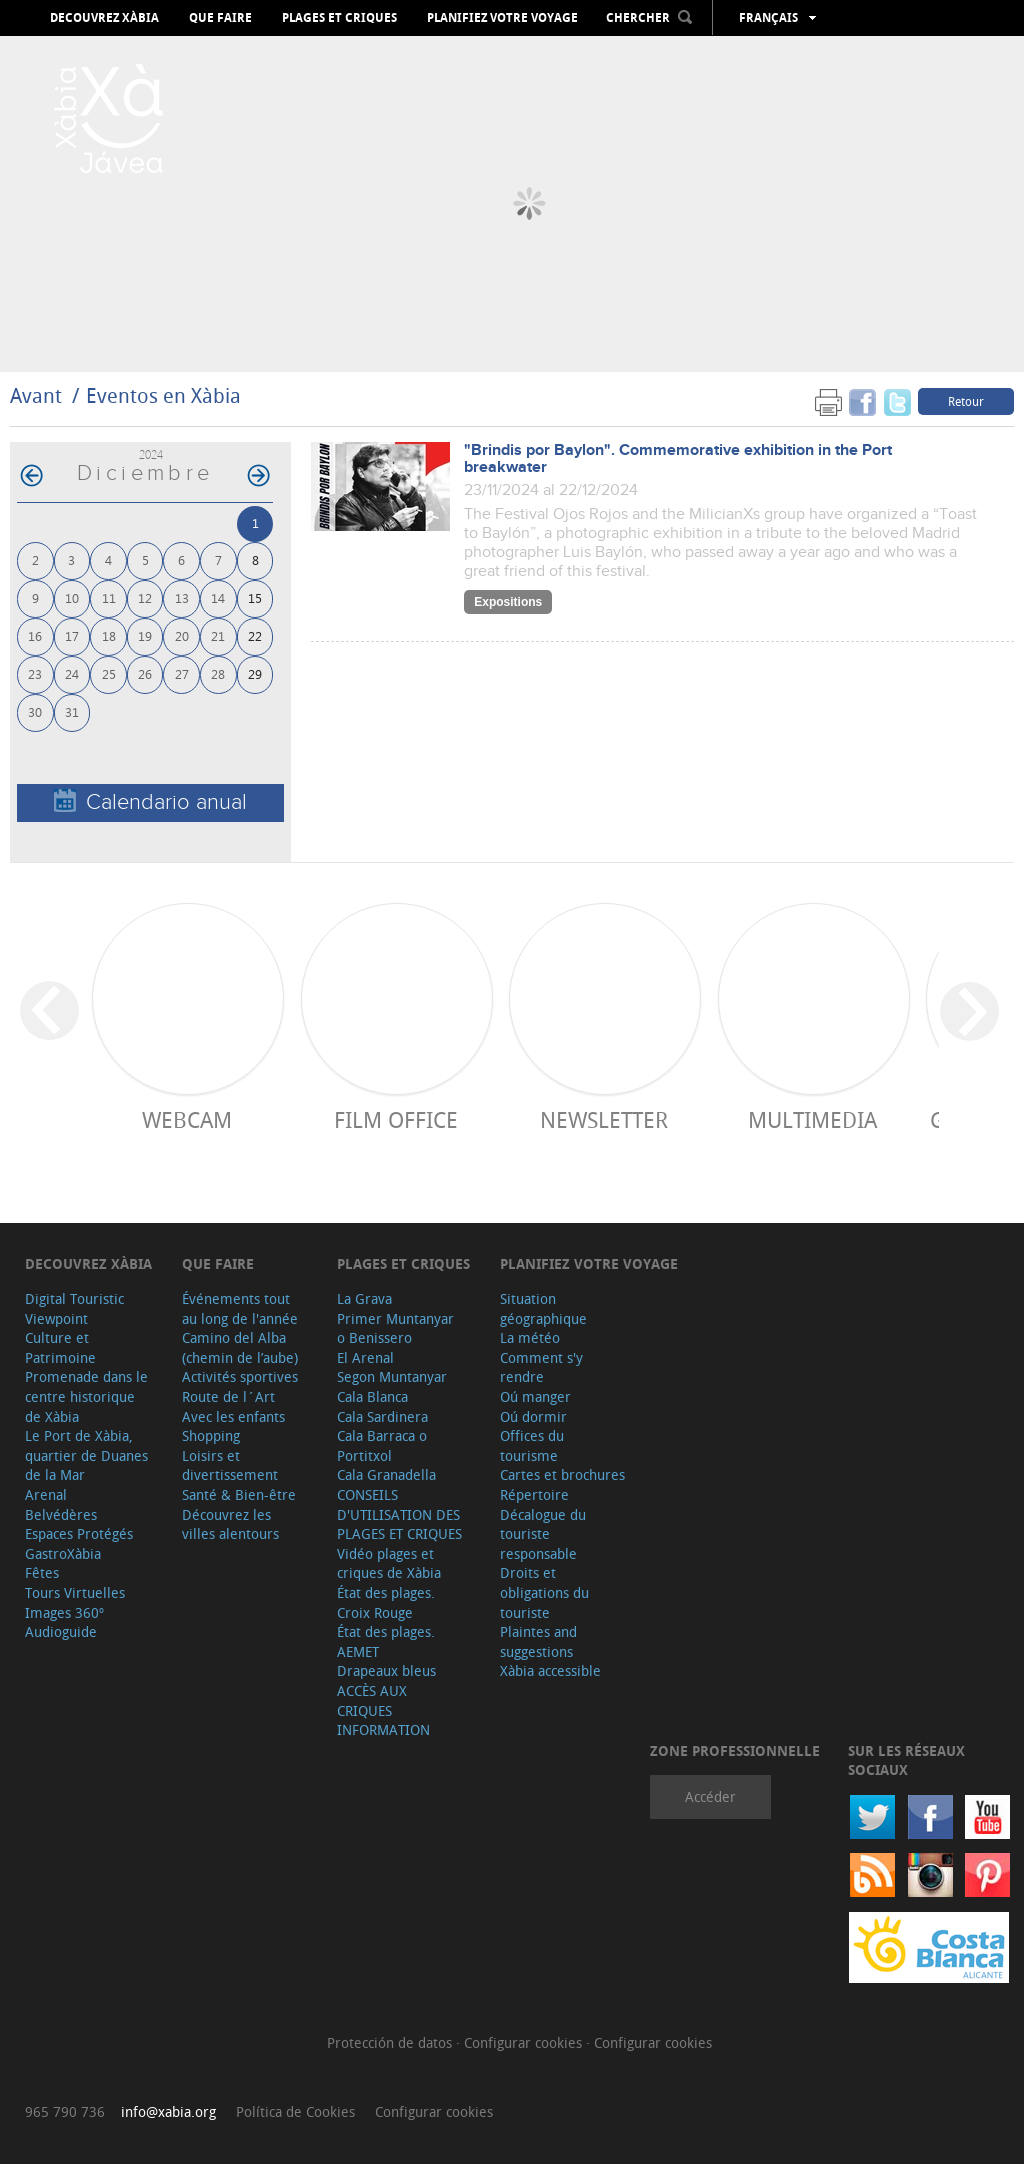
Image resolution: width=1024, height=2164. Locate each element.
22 (255, 635)
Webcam (187, 1119)
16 (35, 635)
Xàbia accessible (550, 1670)
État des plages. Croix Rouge (386, 1602)
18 (109, 635)
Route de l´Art (228, 1396)
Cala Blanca (372, 1396)
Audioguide (61, 1631)
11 (109, 597)
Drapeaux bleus (386, 1670)
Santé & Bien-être (239, 1494)
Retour (966, 401)
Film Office (396, 1119)
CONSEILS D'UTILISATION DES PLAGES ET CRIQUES (399, 1514)
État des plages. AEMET (386, 1641)
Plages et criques (339, 18)
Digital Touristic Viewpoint (74, 1308)
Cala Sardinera (382, 1416)
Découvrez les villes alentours (230, 1524)
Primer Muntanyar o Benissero (395, 1328)
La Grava (364, 1298)
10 (72, 597)
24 (72, 673)
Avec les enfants (233, 1416)
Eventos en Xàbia (163, 395)
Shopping (211, 1435)
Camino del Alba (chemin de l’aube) (240, 1347)
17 (72, 635)
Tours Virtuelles (75, 1592)
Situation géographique (543, 1308)
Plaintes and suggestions (538, 1641)
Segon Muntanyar (392, 1376)
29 (255, 673)
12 (145, 597)
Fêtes (42, 1572)
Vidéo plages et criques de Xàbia (389, 1563)
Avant (36, 395)
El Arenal (365, 1357)
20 (182, 635)
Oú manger (535, 1396)
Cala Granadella (386, 1474)
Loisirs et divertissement (230, 1465)
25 (109, 673)
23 (35, 673)
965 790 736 (65, 2111)
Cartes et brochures (562, 1474)
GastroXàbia (63, 1553)
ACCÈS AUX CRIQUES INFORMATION (383, 1710)
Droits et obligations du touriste (544, 1592)
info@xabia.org (168, 2111)
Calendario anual (150, 801)
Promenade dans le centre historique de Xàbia (86, 1396)
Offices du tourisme (532, 1445)
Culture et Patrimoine (60, 1347)
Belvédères (61, 1514)
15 (255, 597)
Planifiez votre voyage (502, 18)
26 (145, 673)
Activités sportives (240, 1376)
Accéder (710, 1796)
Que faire (220, 18)
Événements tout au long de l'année (240, 1308)
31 (72, 711)
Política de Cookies (295, 2111)
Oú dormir (533, 1416)
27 (182, 673)
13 (182, 597)
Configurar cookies (525, 2042)
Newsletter (604, 1119)
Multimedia (812, 1119)
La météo (530, 1337)
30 (35, 711)
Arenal (46, 1494)
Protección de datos (391, 2042)
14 (218, 597)
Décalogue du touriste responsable (543, 1534)
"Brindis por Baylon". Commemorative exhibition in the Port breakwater (678, 459)
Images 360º (64, 1612)
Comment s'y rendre (541, 1367)
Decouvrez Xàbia (104, 18)
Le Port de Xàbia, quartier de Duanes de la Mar (86, 1455)
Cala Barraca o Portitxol (382, 1445)
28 (218, 673)
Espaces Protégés (79, 1533)
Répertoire (534, 1494)
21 (218, 635)
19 (145, 635)
